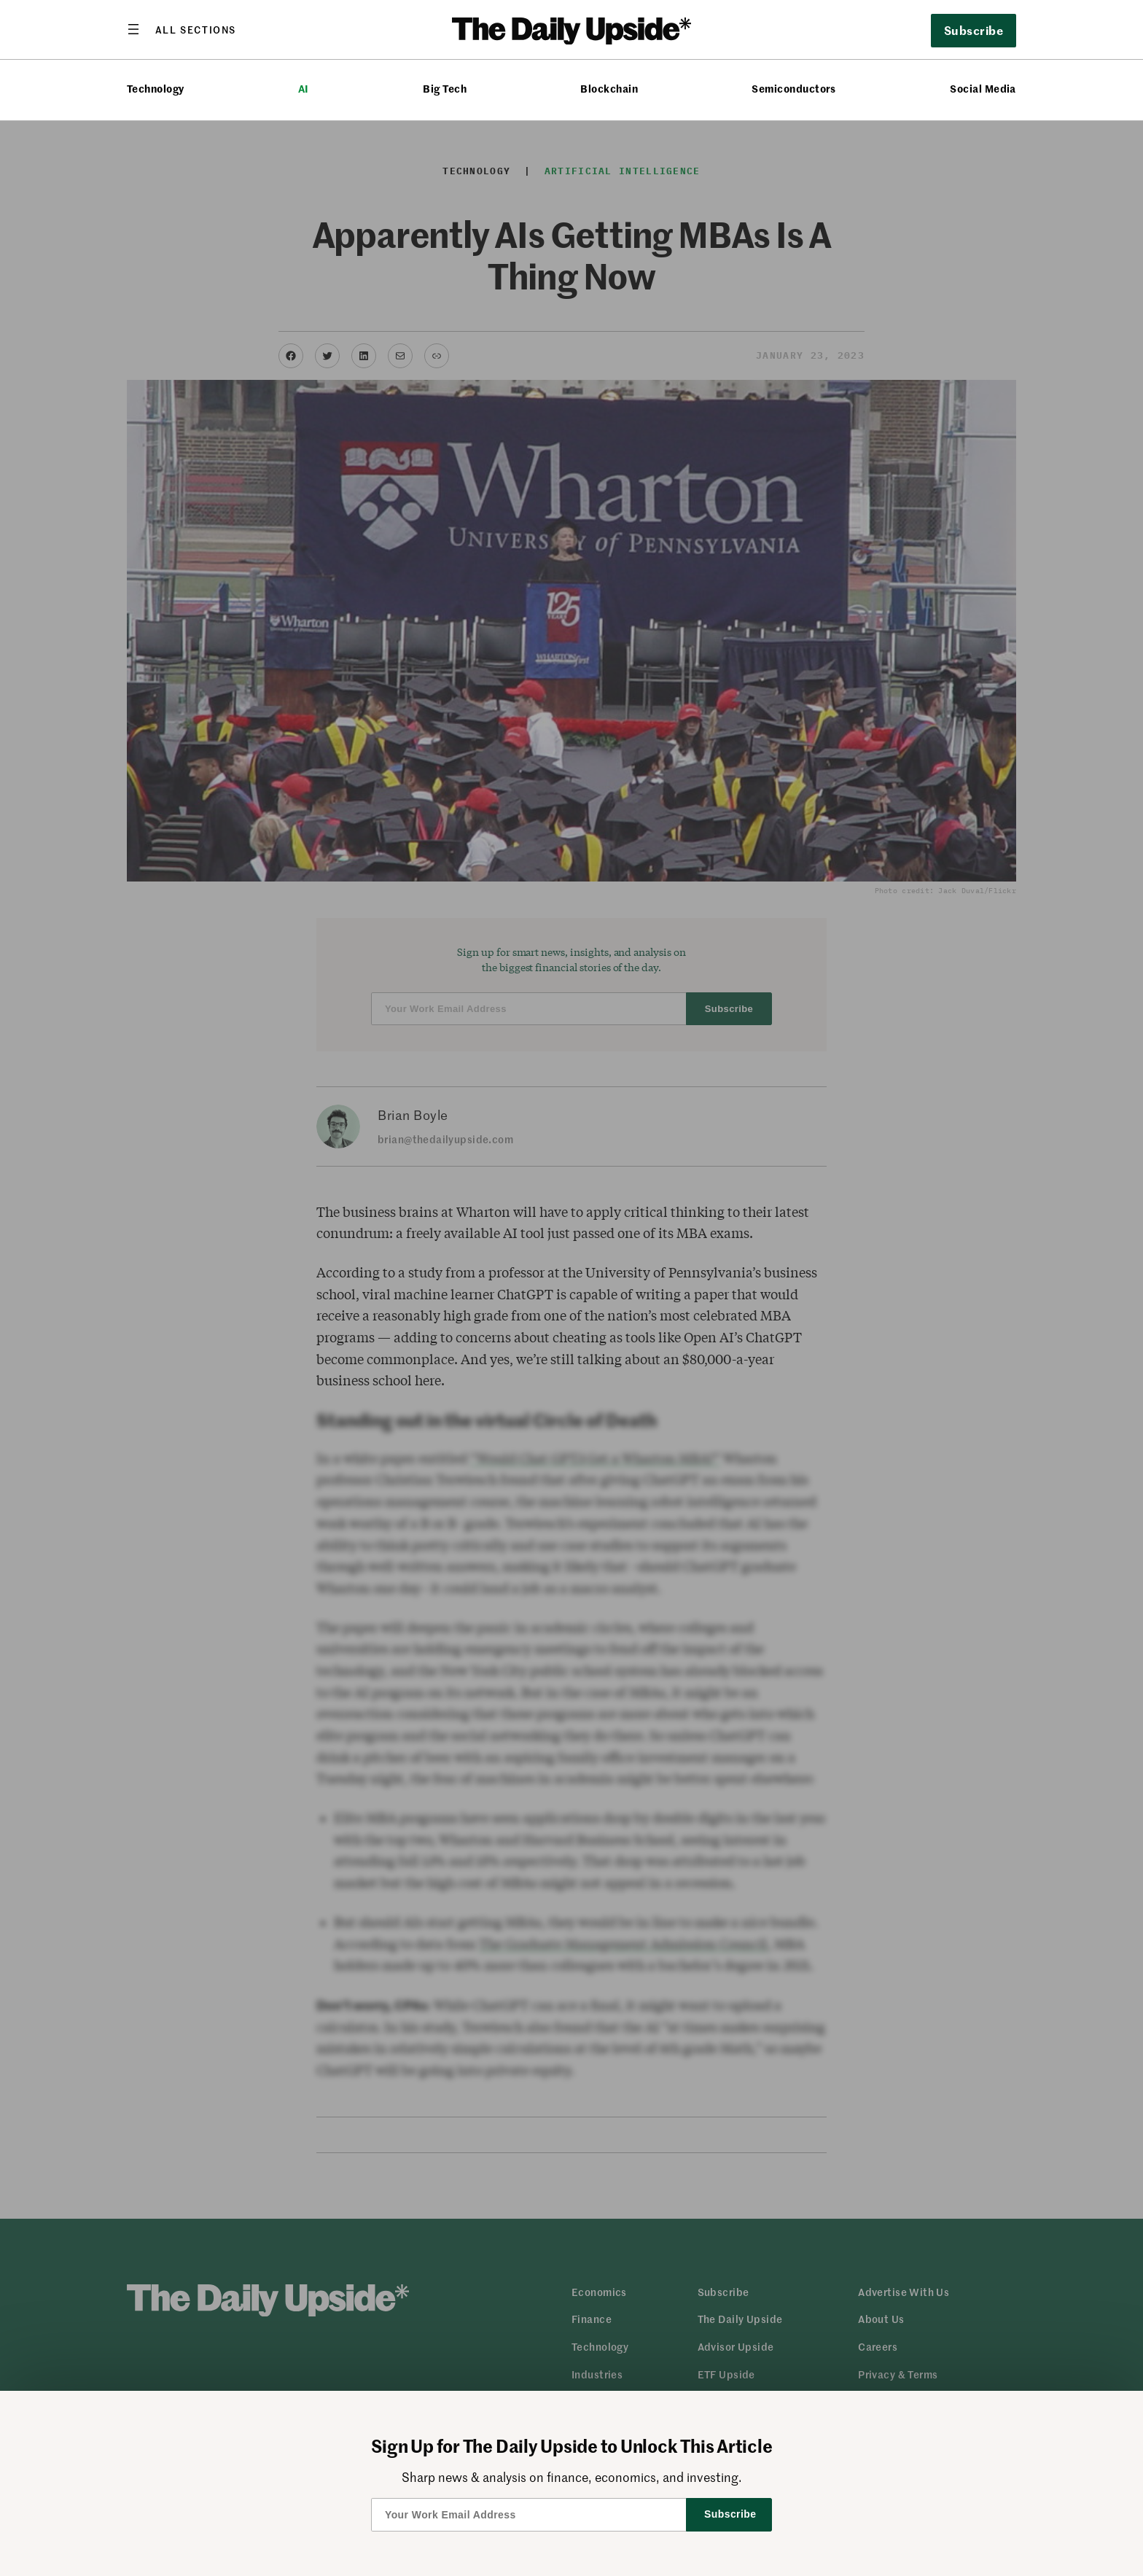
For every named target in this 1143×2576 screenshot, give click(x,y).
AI (303, 89)
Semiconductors (794, 89)
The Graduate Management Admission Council (623, 1944)
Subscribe (973, 30)
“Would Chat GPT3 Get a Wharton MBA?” (595, 1458)
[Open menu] (181, 29)
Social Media (983, 89)
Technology (155, 89)
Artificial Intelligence (623, 171)
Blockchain (609, 89)
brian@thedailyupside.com (445, 1139)
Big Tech (445, 89)
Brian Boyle (413, 1115)
